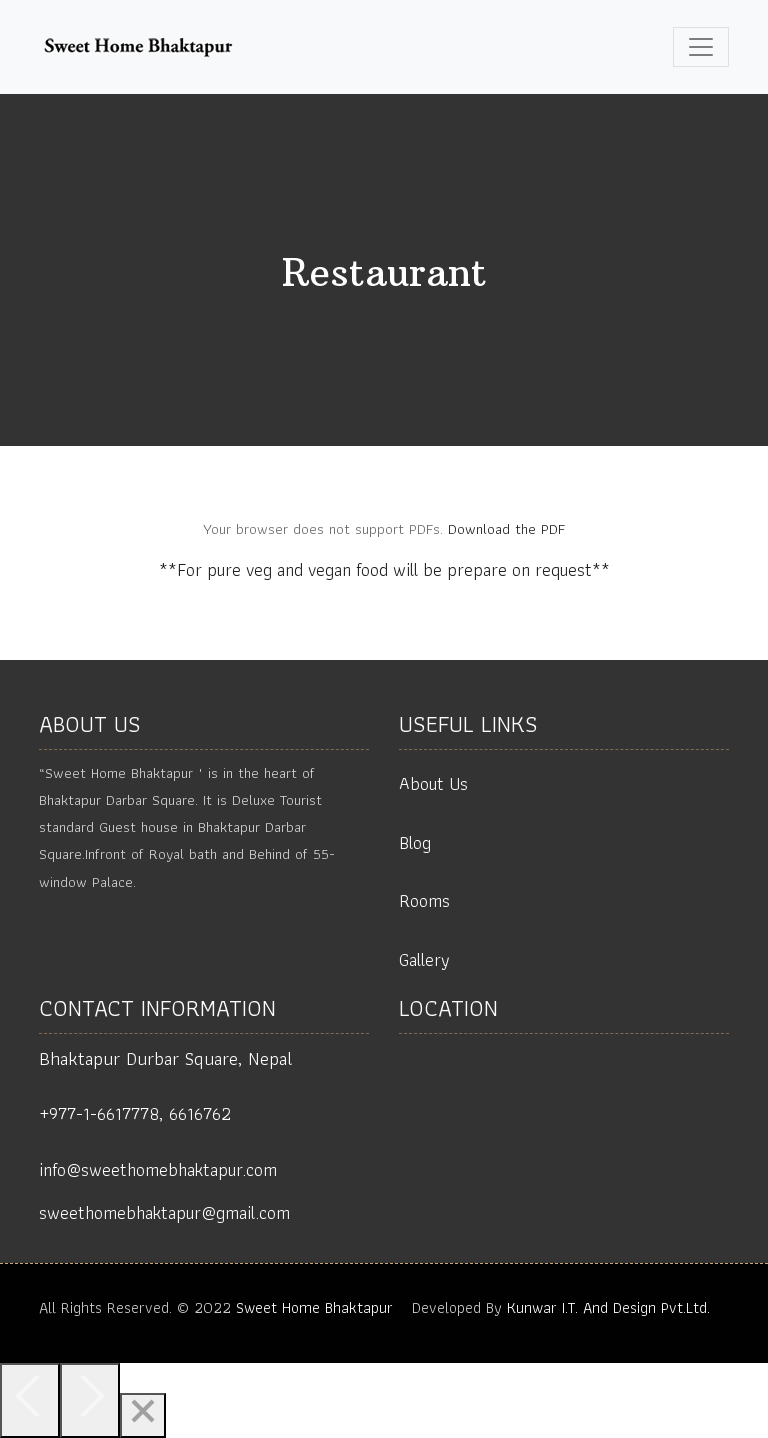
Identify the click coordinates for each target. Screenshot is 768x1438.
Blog (415, 842)
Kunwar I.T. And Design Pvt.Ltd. (608, 1307)
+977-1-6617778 (99, 1113)
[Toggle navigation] (701, 47)
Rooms (424, 900)
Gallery (424, 959)
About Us (433, 783)
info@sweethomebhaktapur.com (158, 1169)
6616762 (200, 1113)
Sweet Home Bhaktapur (314, 1307)
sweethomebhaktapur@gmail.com (164, 1212)
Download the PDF (506, 529)
